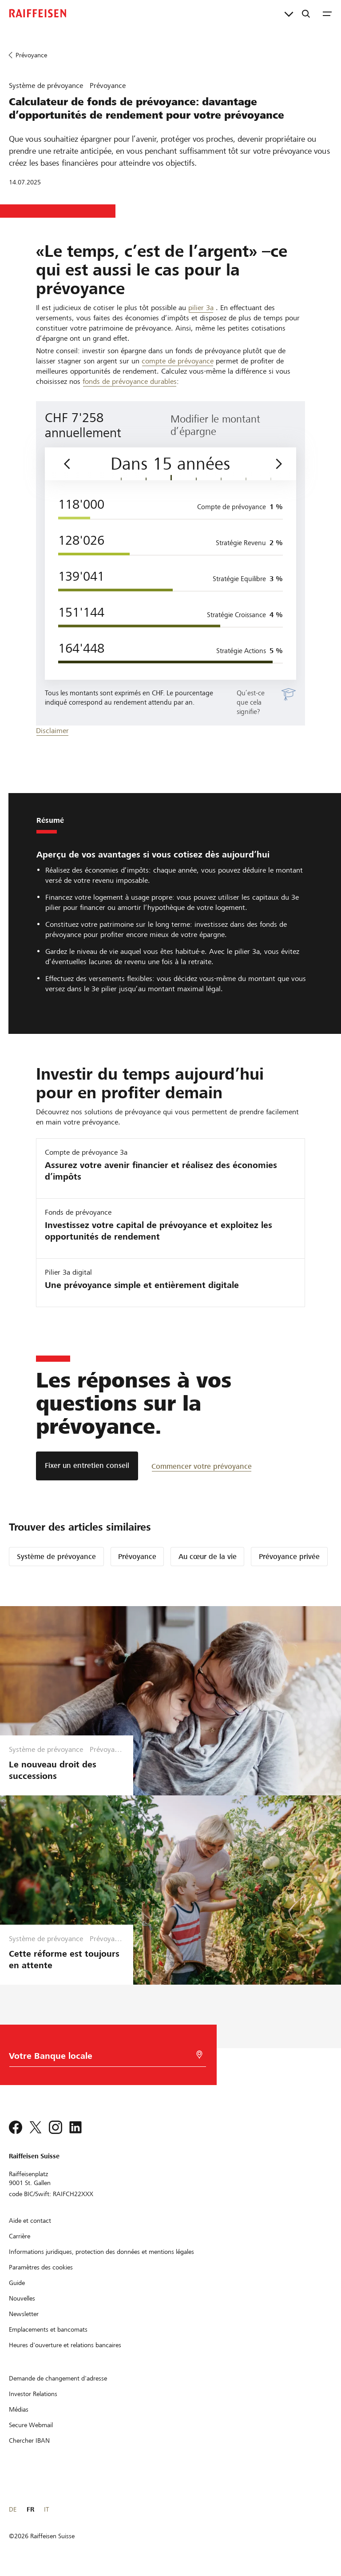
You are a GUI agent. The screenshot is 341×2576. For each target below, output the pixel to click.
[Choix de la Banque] (99, 2058)
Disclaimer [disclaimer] (52, 730)
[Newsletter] (24, 2313)
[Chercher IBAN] (29, 2440)
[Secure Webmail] (31, 2424)
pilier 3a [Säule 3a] (201, 307)
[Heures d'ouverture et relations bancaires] (65, 2345)
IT (46, 2509)
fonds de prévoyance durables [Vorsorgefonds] (130, 381)
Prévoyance (137, 1556)
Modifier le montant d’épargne (215, 425)
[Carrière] (19, 2236)
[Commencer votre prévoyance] (201, 1465)
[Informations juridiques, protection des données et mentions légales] (101, 2251)
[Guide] (17, 2282)
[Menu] (327, 13)
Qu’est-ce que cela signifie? (251, 702)
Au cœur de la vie (207, 1556)
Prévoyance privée (289, 1556)
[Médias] (18, 2409)
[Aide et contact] (30, 2220)
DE (12, 2509)
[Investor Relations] (33, 2393)
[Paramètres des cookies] (41, 2267)
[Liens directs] (289, 13)
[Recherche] (306, 13)
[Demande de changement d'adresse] (58, 2378)
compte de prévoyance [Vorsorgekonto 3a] (178, 361)
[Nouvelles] (22, 2298)
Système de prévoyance (56, 1556)
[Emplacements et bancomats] (48, 2329)
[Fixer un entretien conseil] (87, 1465)
